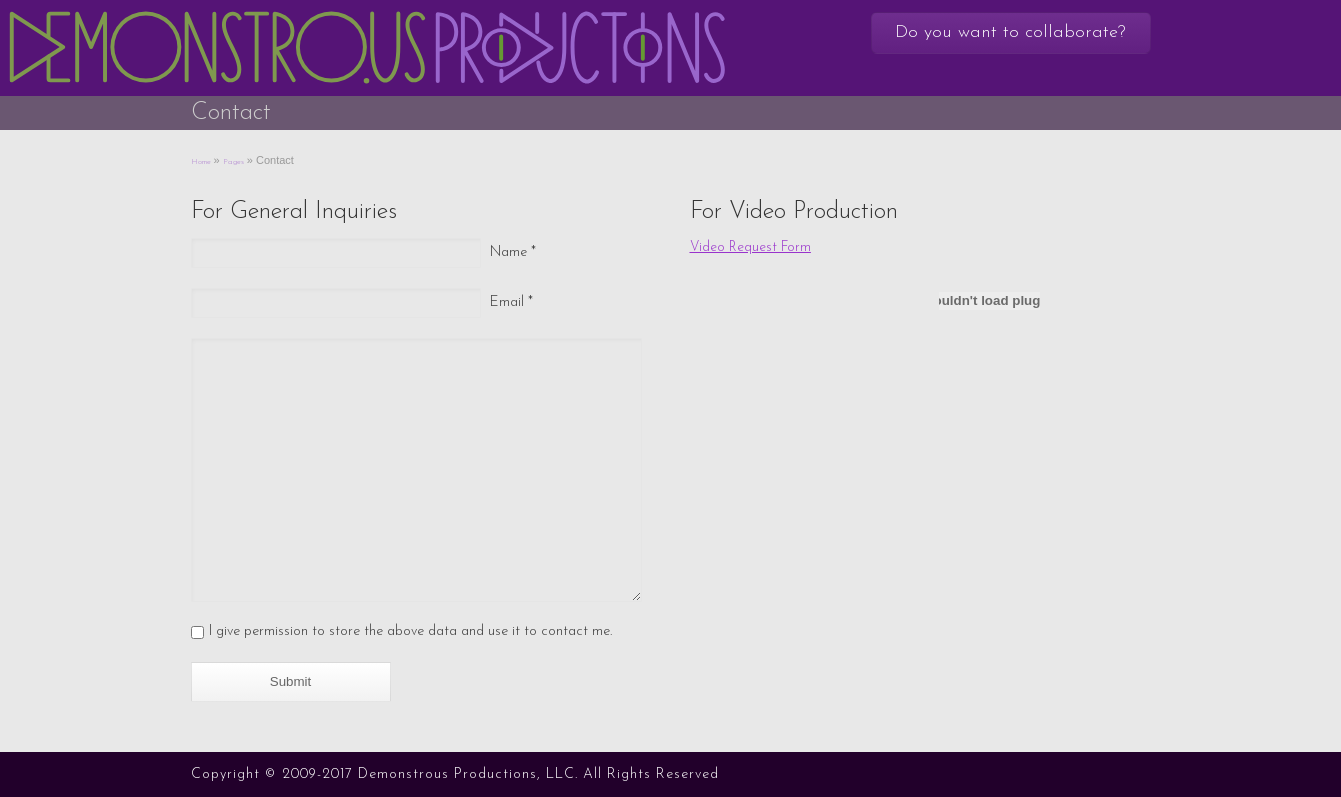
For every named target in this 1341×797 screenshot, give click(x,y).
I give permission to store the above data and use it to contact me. (410, 631)
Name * (513, 252)
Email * (511, 302)
